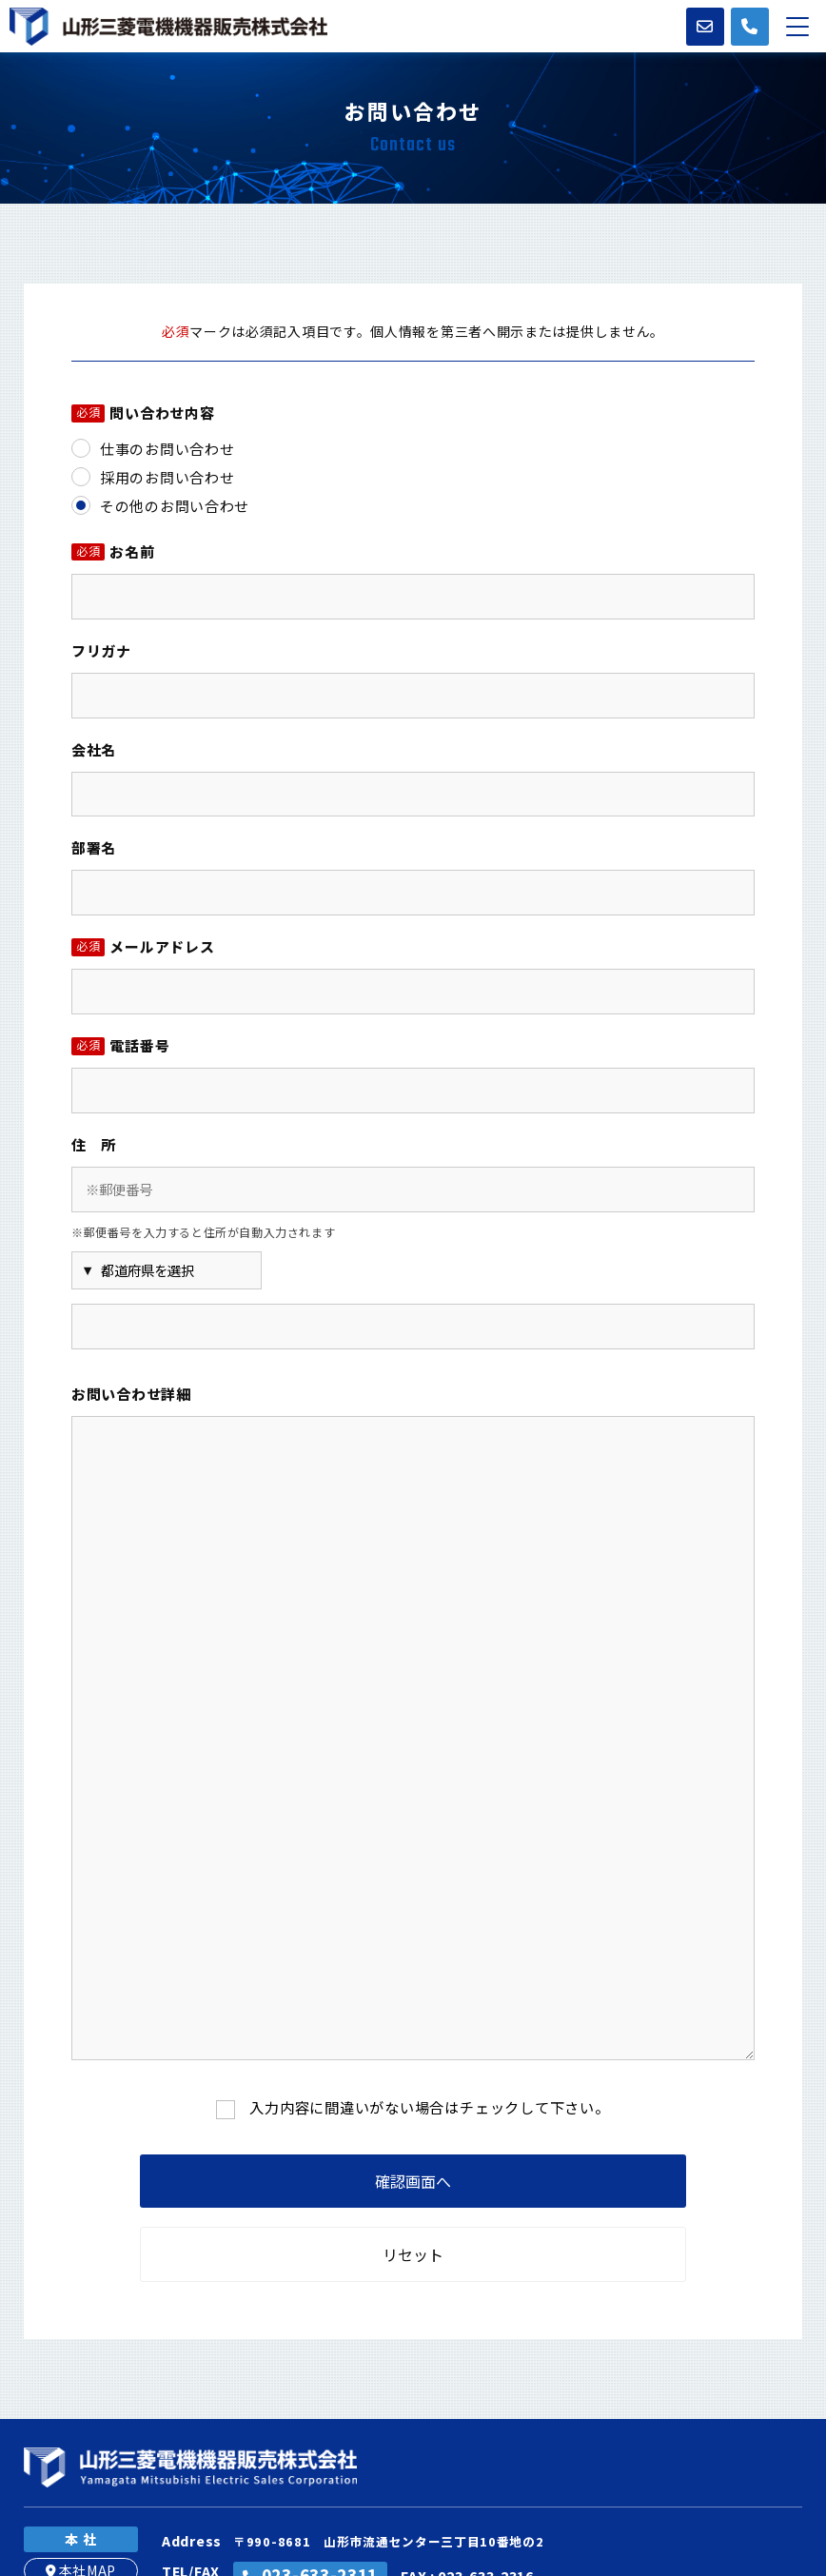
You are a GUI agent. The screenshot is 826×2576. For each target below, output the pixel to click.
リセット (413, 2254)
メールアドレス (143, 947)
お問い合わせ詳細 (131, 1393)
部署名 (93, 847)
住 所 (93, 1144)
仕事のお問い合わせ (167, 449)
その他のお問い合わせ (174, 506)
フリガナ (101, 650)
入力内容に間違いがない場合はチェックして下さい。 (429, 2106)
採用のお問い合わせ (167, 477)
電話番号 (120, 1046)
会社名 (93, 749)
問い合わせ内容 (143, 414)
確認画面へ (413, 2181)
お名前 (113, 552)
